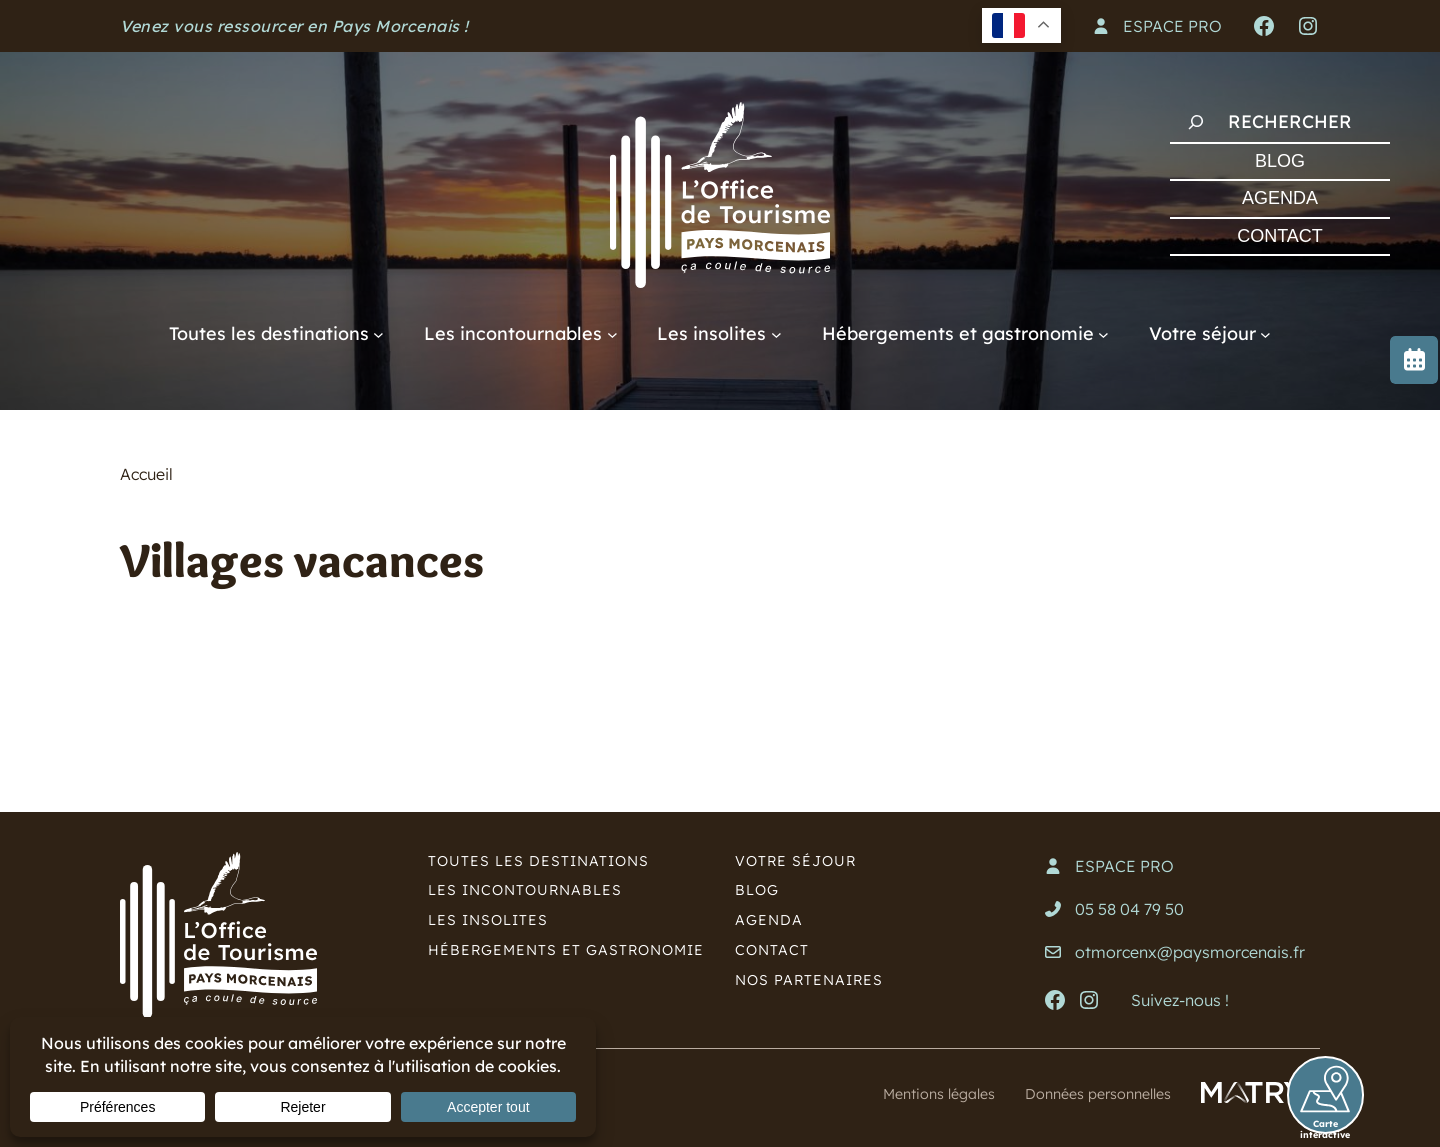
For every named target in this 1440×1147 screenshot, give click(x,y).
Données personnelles (1088, 1093)
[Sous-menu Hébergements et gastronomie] (1103, 333)
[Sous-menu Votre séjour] (1265, 333)
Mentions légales (912, 1093)
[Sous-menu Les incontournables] (612, 333)
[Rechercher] (1196, 122)
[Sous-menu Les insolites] (776, 333)
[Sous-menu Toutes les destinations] (378, 333)
